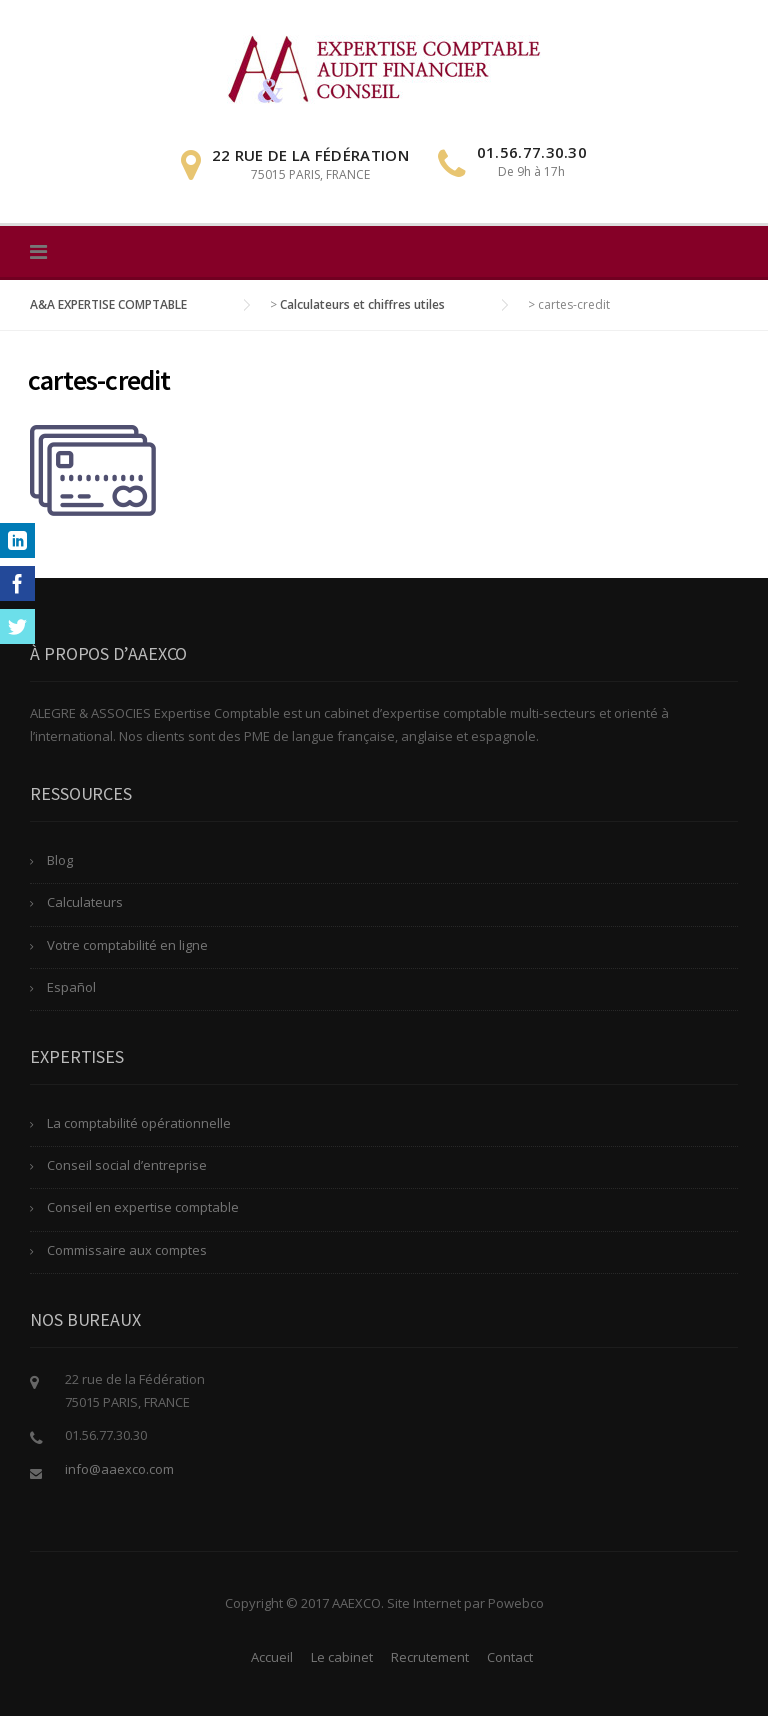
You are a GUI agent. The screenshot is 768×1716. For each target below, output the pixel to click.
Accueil (272, 1657)
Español (71, 987)
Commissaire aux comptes (127, 1250)
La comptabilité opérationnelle (139, 1123)
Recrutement (430, 1657)
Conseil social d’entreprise (127, 1165)
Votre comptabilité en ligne (127, 945)
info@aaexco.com (119, 1469)
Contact (510, 1657)
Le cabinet (342, 1657)
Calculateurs (85, 902)
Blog (60, 860)
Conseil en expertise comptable (143, 1207)
